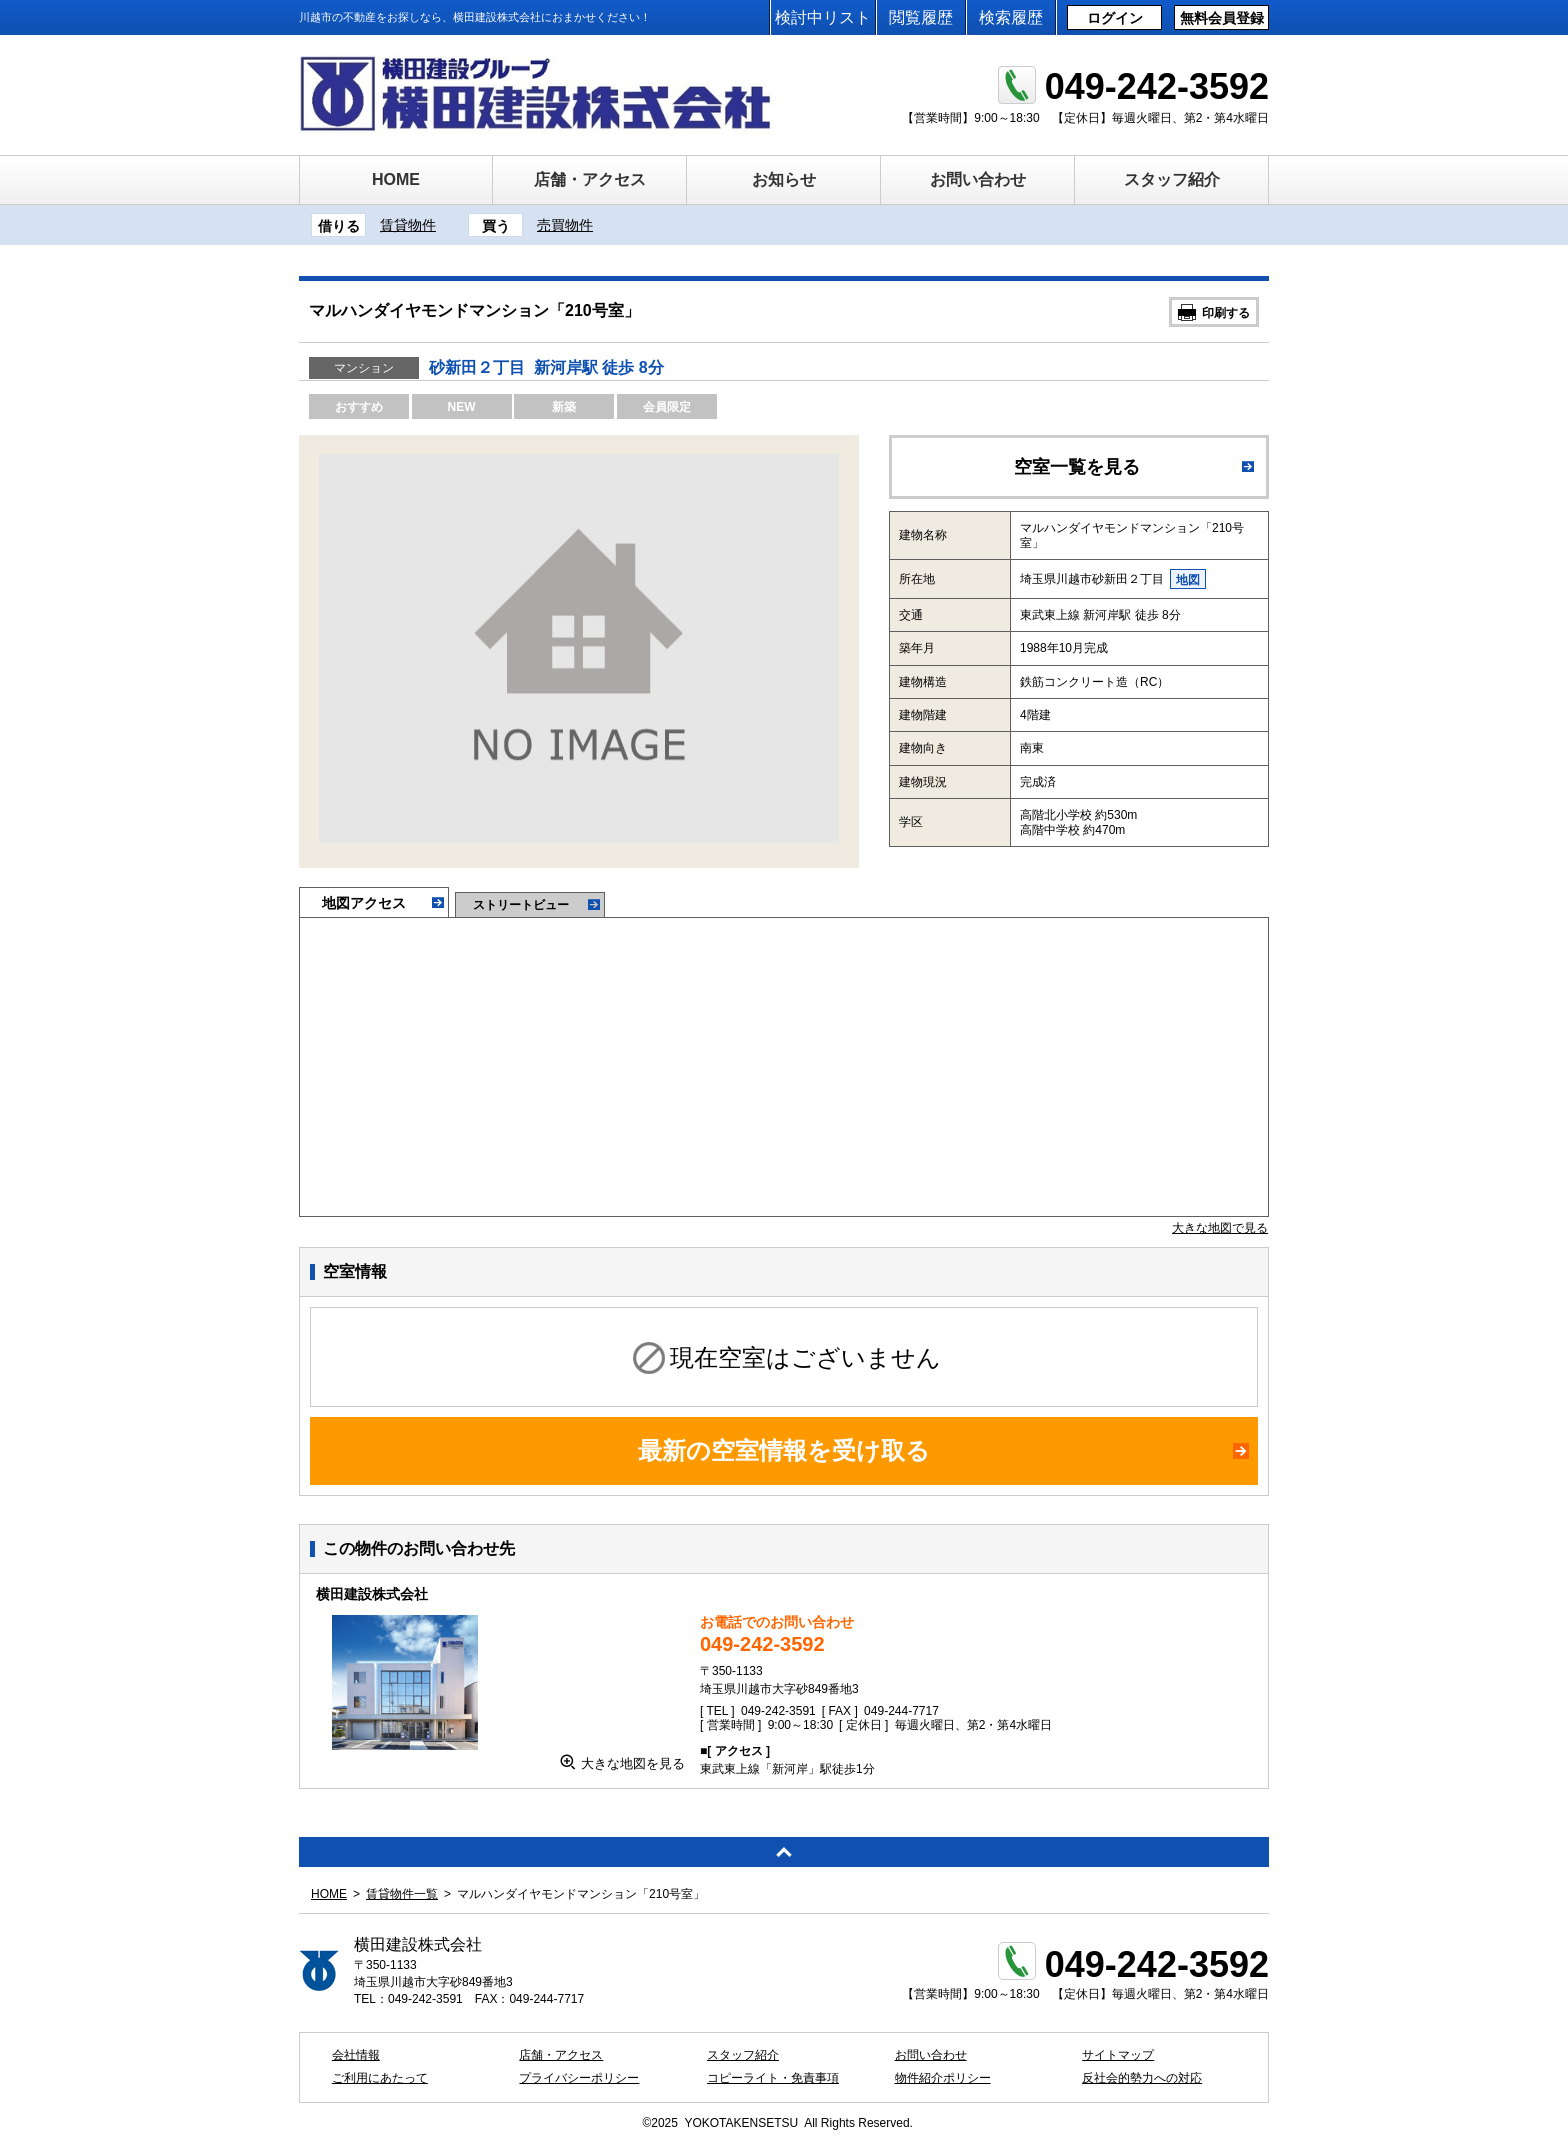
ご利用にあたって (380, 2078)
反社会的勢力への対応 (1142, 2078)
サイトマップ (1118, 2055)
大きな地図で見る (1220, 1228)
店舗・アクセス (590, 179)
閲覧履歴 (921, 17)
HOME (396, 179)
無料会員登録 (1222, 18)
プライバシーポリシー (579, 2078)
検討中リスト (823, 17)
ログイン (1115, 18)
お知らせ (784, 179)
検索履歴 (1011, 17)
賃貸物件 (408, 225)
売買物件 (565, 225)
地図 (1188, 580)
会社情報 (356, 2055)
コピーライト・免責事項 (773, 2078)
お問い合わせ (978, 179)
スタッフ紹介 (1172, 179)
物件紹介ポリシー (943, 2078)
